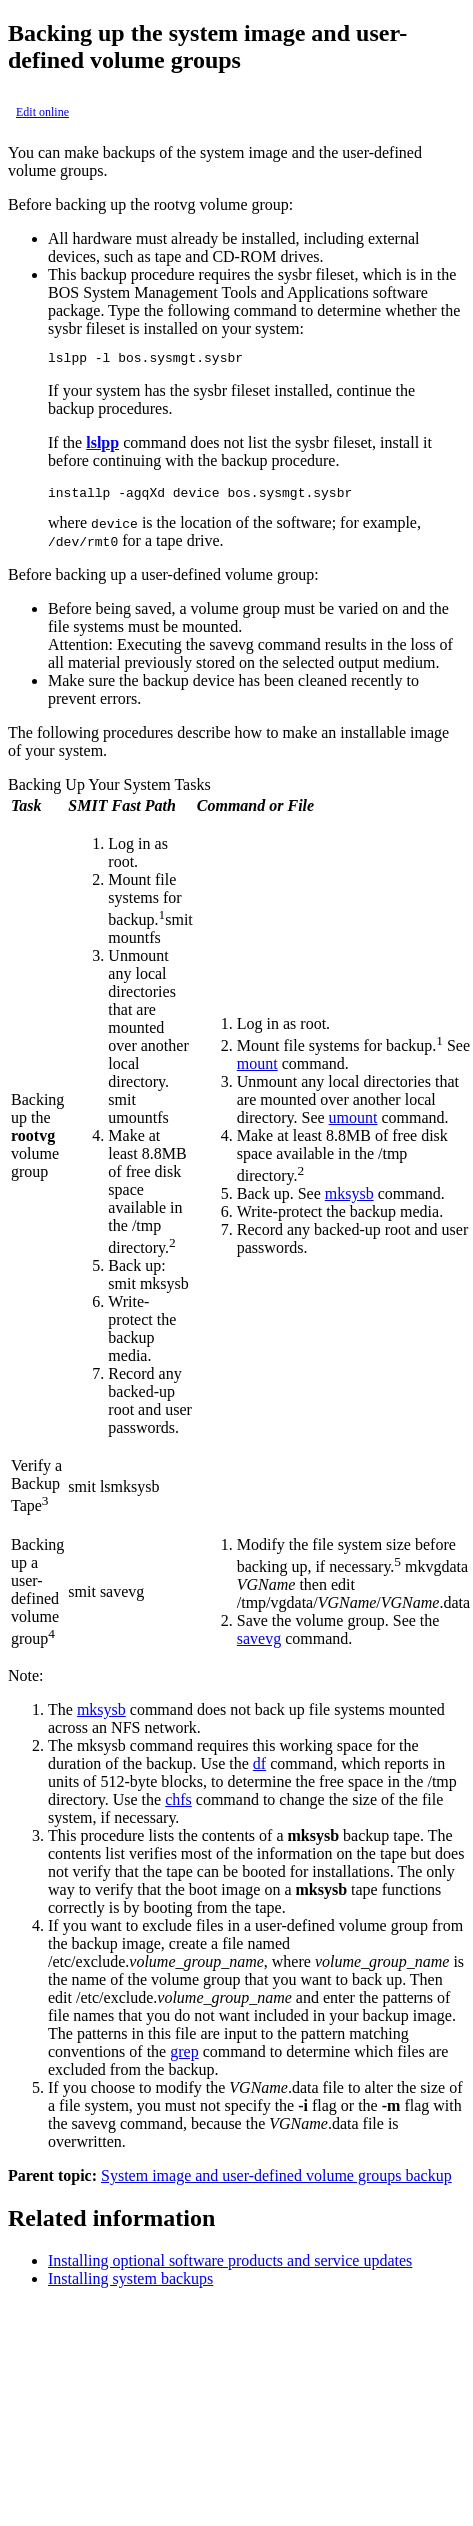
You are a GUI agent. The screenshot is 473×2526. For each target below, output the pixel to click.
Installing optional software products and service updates (230, 2266)
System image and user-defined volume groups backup (276, 2181)
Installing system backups (130, 2284)
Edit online (42, 112)
